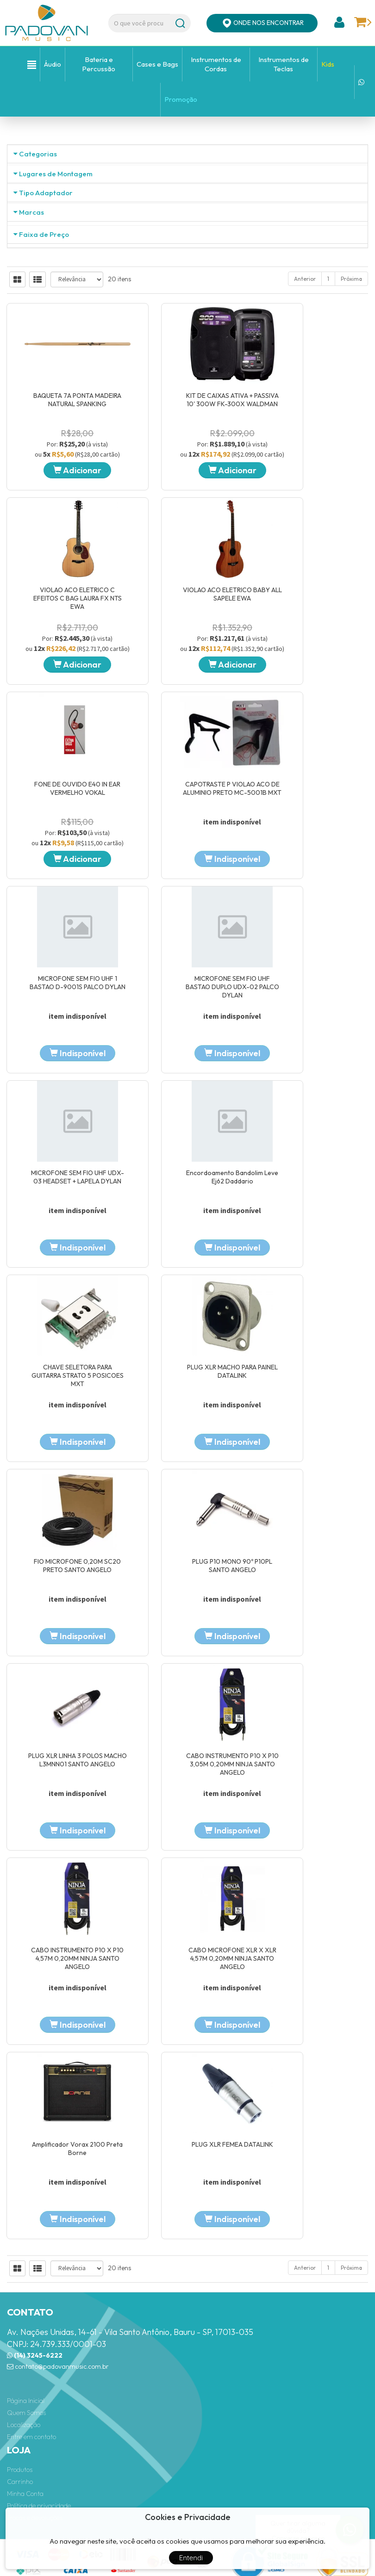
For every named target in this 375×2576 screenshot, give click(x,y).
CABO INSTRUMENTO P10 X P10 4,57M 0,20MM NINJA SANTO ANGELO (187, 1892)
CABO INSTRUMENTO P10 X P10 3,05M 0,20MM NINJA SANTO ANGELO (62, 1892)
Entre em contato (31, 2373)
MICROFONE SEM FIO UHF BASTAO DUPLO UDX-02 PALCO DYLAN (187, 1306)
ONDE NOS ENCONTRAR (262, 23)
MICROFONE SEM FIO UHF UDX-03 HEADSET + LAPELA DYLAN (312, 1302)
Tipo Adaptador (46, 300)
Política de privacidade (39, 2441)
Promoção (180, 99)
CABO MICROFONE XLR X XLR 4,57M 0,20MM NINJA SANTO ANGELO (312, 1892)
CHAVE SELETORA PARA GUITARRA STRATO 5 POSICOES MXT (187, 1502)
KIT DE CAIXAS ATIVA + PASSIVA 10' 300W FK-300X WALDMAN (187, 912)
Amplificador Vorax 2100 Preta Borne (62, 2083)
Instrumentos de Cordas (216, 64)
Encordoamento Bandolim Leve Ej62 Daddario (62, 1498)
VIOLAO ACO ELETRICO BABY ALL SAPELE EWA (62, 1107)
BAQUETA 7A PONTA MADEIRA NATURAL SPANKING (62, 912)
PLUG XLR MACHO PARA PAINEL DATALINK (312, 1498)
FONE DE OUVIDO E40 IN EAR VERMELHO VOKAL (187, 1107)
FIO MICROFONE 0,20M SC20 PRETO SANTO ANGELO (62, 1693)
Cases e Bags (157, 64)
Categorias (38, 153)
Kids (327, 64)
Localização (23, 2361)
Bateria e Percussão (98, 64)
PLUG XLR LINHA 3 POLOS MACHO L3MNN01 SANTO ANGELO (312, 1693)
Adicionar (62, 983)
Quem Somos (26, 2349)
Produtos (19, 2405)
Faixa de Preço (44, 592)
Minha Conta (25, 2429)
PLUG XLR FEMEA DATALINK (187, 2079)
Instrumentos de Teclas (283, 64)
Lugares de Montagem (56, 247)
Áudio (52, 64)
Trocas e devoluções (34, 2453)
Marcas (31, 394)
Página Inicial (25, 2337)
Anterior (305, 791)
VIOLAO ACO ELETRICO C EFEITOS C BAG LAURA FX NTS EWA (312, 916)
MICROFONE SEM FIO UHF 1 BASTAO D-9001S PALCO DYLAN (62, 1302)
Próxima (351, 791)
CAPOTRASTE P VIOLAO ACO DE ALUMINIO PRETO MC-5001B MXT (312, 1107)
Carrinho (20, 2417)
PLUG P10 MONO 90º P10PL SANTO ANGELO (187, 1693)
